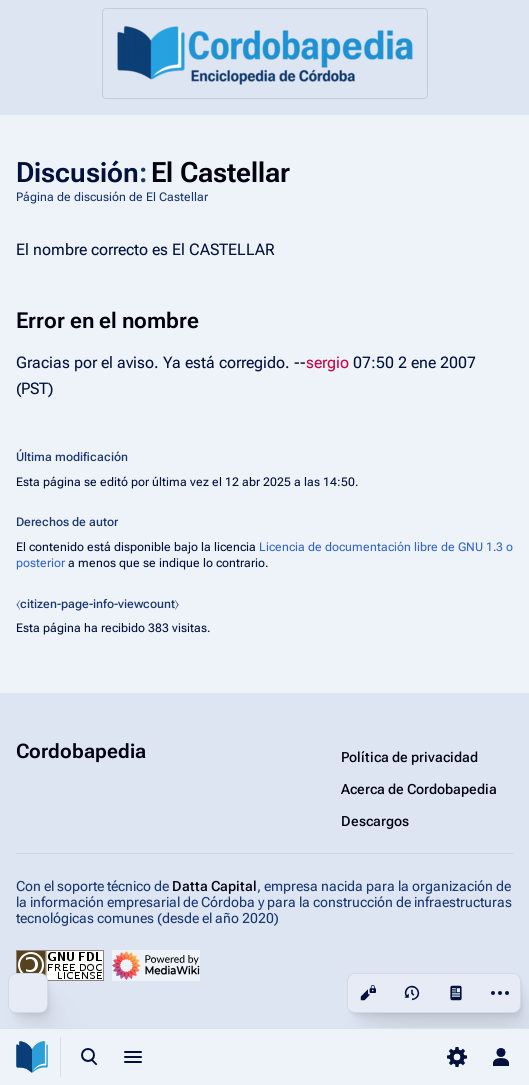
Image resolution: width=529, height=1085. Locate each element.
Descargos (375, 821)
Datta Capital (214, 886)
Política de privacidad (409, 757)
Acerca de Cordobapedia (419, 789)
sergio (327, 362)
